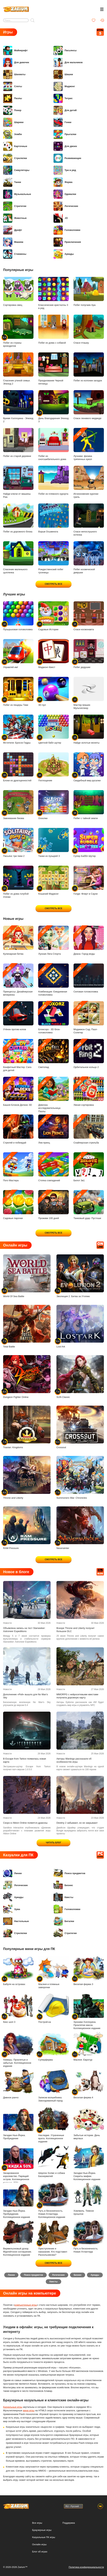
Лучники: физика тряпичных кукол (89, 444)
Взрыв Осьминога (53, 518)
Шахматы (14, 74)
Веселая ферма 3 (89, 1970)
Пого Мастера (18, 1167)
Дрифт (12, 230)
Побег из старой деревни (18, 442)
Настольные (16, 1921)
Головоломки (67, 230)
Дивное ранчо (18, 2084)
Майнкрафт (15, 50)
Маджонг (64, 86)
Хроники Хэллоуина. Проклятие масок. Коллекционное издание (89, 2012)
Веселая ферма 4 (89, 2084)
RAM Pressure (27, 1528)
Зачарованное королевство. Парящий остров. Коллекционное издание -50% (18, 2164)
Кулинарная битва (18, 940)
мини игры (28, 2412)
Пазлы (12, 98)
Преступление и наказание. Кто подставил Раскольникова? (53, 2238)
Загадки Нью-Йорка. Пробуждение (18, 2123)
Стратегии (14, 206)
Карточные (15, 146)
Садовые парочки (18, 1205)
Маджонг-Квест (53, 654)
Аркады (64, 254)
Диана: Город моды (89, 940)
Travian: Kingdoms (27, 1427)
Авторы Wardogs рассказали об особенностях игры (74, 1760)
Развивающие (67, 158)
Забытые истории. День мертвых (89, 2123)
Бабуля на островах (18, 1970)
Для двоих (65, 146)
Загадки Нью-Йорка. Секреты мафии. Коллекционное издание (89, 2163)
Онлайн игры (39, 2544)
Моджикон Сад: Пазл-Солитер (89, 1017)
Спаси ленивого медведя (89, 405)
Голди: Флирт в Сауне (89, 880)
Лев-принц (53, 1129)
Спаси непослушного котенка (89, 519)
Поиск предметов (69, 1873)
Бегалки (64, 1921)
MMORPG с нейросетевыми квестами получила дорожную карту (77, 1696)
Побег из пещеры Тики (18, 691)
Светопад (53, 1053)
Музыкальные (17, 194)
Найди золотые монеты (89, 729)
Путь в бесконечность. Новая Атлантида (89, 2236)
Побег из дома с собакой (53, 329)
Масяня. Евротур (89, 2046)
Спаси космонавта (89, 616)
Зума (11, 1909)
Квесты (63, 1897)
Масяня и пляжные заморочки (53, 1972)
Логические (66, 206)
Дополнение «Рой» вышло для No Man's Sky (25, 1696)
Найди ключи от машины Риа (18, 482)
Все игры (37, 2522)
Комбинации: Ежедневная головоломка (53, 979)
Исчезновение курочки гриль (89, 482)
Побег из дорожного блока (18, 518)
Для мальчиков (68, 62)
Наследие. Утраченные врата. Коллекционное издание (53, 2125)
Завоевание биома (18, 805)
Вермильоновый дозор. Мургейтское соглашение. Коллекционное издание (18, 2238)
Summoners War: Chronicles (80, 1477)
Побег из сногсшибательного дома (53, 444)
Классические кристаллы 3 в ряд (53, 293)
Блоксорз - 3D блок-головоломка (53, 1017)
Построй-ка (53, 2008)
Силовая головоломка (89, 978)
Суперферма (53, 2046)
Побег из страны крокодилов (18, 331)
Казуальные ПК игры (43, 2537)
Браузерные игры (42, 2530)
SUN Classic (80, 1376)
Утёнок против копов (18, 1016)
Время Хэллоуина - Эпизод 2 (18, 406)
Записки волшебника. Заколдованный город (53, 2085)
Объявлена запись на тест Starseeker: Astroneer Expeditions (24, 1630)
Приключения (67, 242)
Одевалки (65, 194)
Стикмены (14, 254)
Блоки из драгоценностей (18, 767)
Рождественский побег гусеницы (53, 557)
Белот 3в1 (89, 1167)
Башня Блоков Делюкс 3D (18, 1091)
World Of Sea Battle (27, 1275)
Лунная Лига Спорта (53, 940)
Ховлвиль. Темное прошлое (89, 2198)
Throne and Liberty (27, 1477)
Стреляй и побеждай (18, 1129)
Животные (15, 218)
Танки (12, 182)
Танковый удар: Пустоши (89, 1205)
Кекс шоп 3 (18, 2008)
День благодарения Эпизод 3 (53, 406)
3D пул (53, 691)
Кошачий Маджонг (53, 880)
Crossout (80, 1427)
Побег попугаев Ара (89, 291)
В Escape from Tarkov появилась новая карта (24, 1760)
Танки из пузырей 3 (53, 842)
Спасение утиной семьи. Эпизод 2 (18, 368)
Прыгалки (65, 134)
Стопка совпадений (53, 1167)
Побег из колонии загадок (89, 367)
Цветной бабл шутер (53, 729)
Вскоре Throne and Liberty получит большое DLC (75, 1630)
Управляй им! (18, 654)
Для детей (65, 110)
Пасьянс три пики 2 (18, 842)
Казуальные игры (12, 2408)
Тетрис (63, 98)
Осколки (53, 805)
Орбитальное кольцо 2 (89, 1053)
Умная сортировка (89, 1091)
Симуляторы (16, 170)
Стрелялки (15, 158)
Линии (12, 1873)
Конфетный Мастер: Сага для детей (18, 1055)
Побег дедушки (89, 654)
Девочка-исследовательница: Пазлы (53, 1095)
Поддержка (69, 2522)
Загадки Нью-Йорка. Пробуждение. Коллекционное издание (18, 2200)
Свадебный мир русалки (89, 767)
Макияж (13, 242)
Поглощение (53, 767)
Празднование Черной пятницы (53, 368)
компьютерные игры (26, 2306)
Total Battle (27, 1326)
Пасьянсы (65, 50)
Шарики (13, 122)
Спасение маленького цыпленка (18, 557)
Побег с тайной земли (89, 805)
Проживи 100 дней (53, 1205)
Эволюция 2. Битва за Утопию (80, 1275)
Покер (12, 110)
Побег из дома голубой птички (18, 882)
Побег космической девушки (89, 557)
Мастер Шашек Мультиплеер (89, 693)
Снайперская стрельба (89, 1129)
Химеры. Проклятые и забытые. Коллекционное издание (18, 2049)
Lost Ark (80, 1326)
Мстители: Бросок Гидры (18, 729)
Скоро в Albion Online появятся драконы (25, 1822)
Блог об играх (39, 2551)
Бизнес (63, 1885)
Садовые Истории (53, 616)
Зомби (12, 134)
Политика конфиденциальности (86, 2567)
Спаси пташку (89, 329)
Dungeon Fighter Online (27, 1376)
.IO (61, 218)
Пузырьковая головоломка (18, 616)
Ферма (63, 182)
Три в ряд (65, 170)
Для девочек (16, 62)
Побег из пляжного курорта (53, 480)
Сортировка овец (18, 291)
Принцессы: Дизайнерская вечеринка (18, 979)
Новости (7, 1623)
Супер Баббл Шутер (89, 842)
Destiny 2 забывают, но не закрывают (77, 1822)
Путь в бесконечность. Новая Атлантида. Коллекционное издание (53, 2200)
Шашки (63, 74)
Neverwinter (80, 1528)
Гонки (62, 122)
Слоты (12, 86)
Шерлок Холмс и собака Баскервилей (53, 2161)
